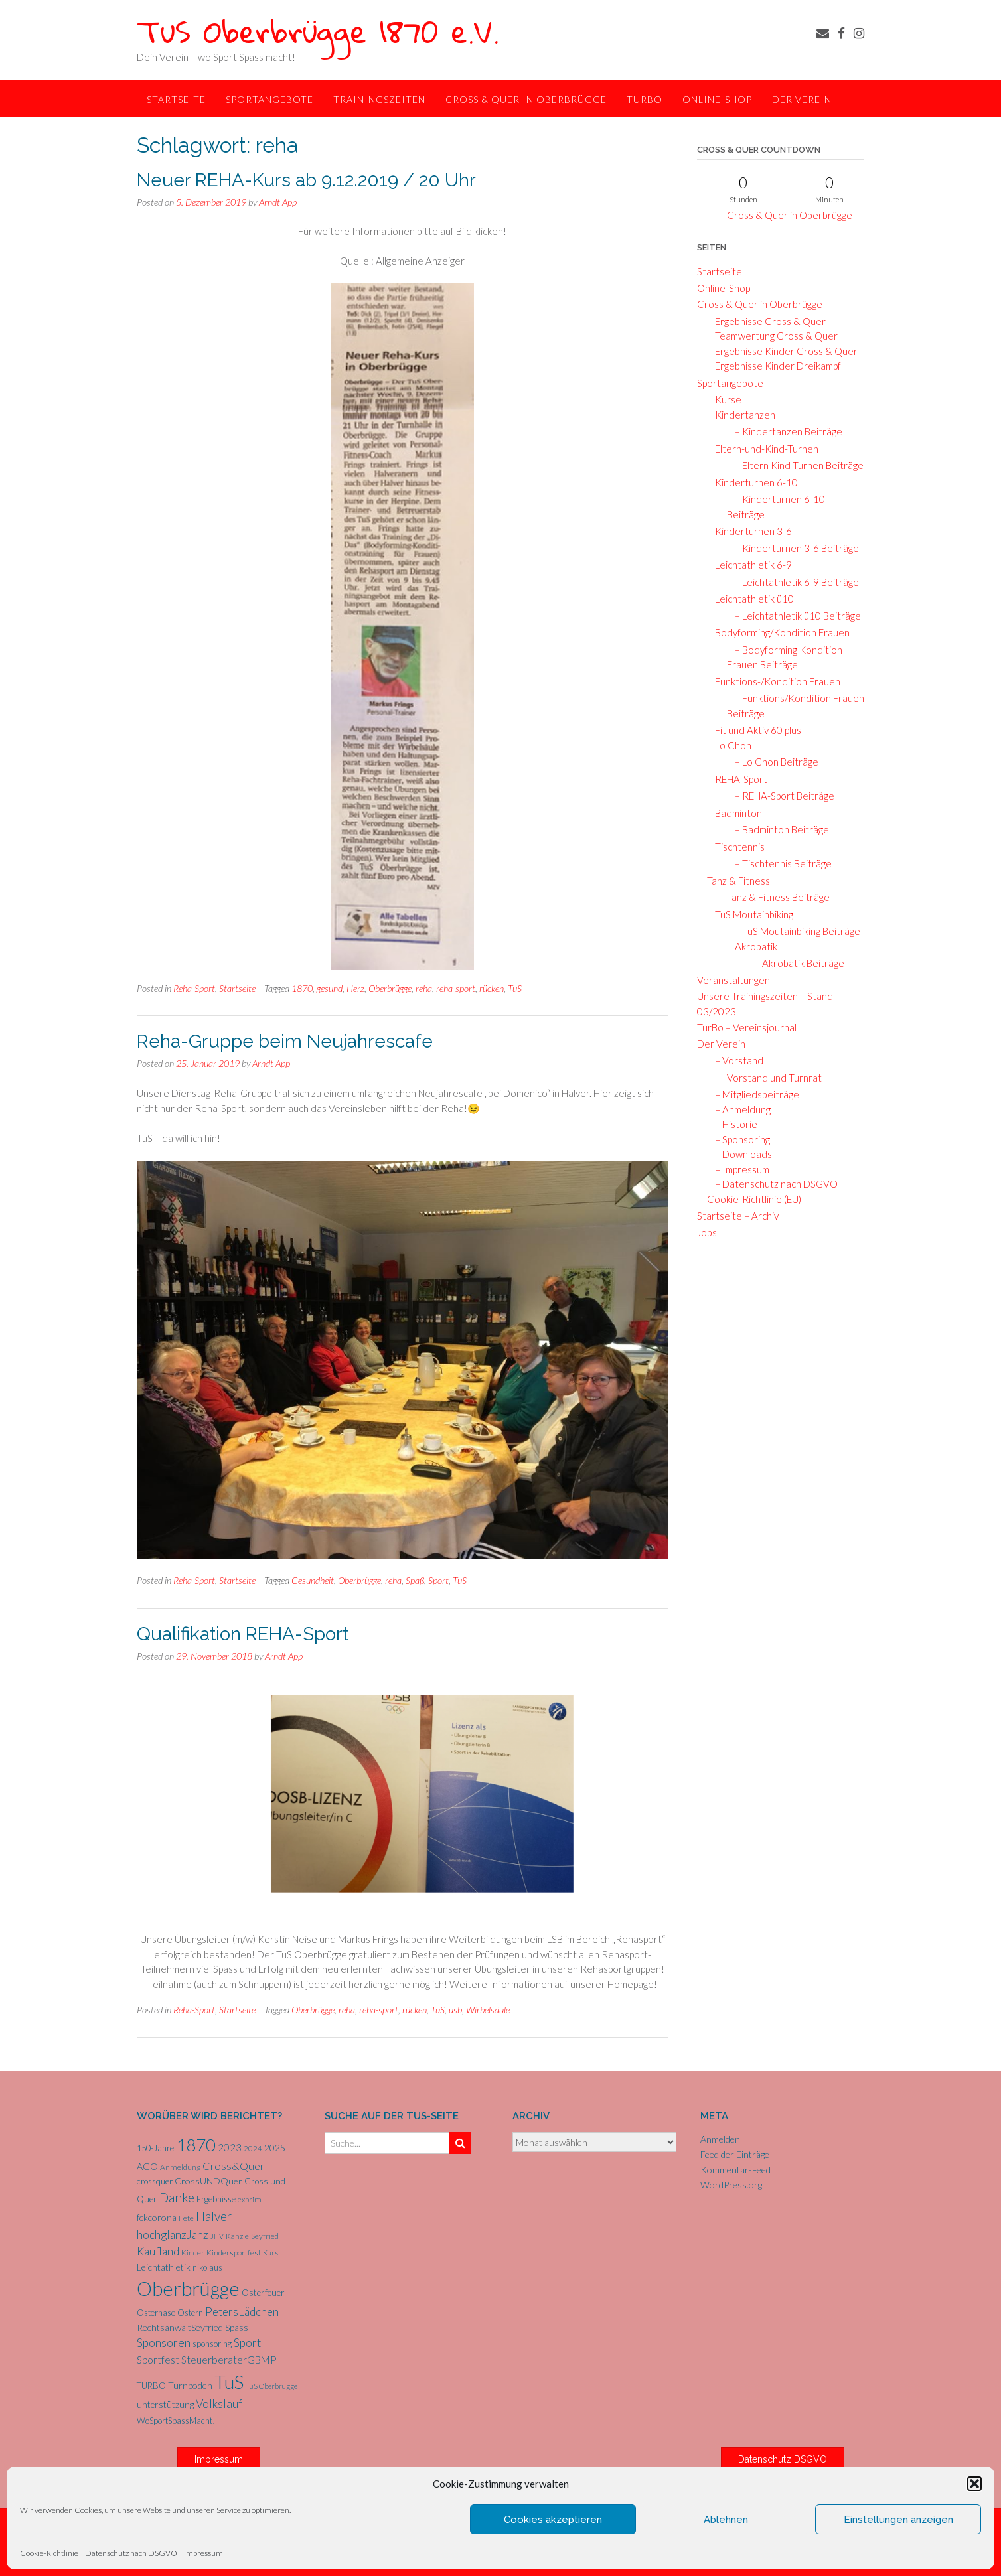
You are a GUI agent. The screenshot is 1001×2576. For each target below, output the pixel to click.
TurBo (644, 99)
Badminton (734, 813)
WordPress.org (731, 2184)
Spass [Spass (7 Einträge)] (236, 2328)
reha (424, 988)
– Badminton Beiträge (778, 829)
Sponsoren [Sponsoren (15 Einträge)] (164, 2343)
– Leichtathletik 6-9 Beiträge (793, 582)
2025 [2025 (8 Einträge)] (274, 2147)
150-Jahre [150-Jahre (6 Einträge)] (155, 2148)
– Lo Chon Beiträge (772, 762)
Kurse (724, 399)
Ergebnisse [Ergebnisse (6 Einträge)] (216, 2199)
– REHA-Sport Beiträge (780, 796)
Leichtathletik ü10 (750, 599)
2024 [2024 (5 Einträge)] (253, 2148)
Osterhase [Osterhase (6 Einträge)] (156, 2312)
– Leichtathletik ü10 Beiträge (794, 616)
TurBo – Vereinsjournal (747, 1027)
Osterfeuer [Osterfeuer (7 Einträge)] (263, 2292)
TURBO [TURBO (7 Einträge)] (151, 2385)
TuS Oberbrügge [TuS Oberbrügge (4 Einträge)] (271, 2386)
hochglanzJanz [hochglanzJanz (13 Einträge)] (172, 2235)
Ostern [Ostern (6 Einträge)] (190, 2312)
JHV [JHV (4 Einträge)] (217, 2236)
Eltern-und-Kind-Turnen (762, 449)
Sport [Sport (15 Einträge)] (247, 2343)
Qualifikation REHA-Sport (242, 1634)
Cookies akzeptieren (553, 2520)
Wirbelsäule (488, 2009)
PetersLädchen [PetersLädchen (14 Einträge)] (242, 2312)
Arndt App (278, 202)
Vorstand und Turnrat (774, 1078)
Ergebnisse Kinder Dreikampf (774, 366)
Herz (355, 988)
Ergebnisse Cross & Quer (766, 321)
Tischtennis (736, 847)
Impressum (203, 2553)
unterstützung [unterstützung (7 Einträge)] (165, 2404)
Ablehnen (726, 2520)
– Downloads (739, 1154)
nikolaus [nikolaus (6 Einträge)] (207, 2267)
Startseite (176, 99)
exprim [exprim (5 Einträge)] (250, 2199)
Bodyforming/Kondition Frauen (778, 632)
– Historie (732, 1124)
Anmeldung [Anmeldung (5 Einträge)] (180, 2167)
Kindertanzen (741, 415)
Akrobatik (753, 946)
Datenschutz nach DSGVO (131, 2553)
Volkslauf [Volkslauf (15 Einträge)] (219, 2404)
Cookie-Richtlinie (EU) (754, 1199)
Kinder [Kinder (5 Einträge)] (192, 2252)
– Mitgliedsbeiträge (753, 1094)
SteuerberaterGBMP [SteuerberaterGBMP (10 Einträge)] (228, 2360)
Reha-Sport (194, 988)
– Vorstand (735, 1060)
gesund (330, 988)
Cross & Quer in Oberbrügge (526, 99)
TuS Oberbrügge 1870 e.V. (318, 31)
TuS (515, 988)
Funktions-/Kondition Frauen (773, 681)
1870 (302, 988)
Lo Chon (729, 745)
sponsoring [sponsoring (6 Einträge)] (212, 2343)
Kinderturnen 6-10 (752, 482)
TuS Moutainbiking (750, 914)
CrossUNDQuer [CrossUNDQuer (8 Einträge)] (208, 2180)
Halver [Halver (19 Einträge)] (214, 2216)
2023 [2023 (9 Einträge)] (230, 2147)
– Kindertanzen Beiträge (784, 431)
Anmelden (720, 2139)
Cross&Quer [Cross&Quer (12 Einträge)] (233, 2165)
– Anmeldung (739, 1109)
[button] (974, 2483)
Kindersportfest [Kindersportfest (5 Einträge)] (233, 2252)
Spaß (415, 1580)
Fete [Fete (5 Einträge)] (186, 2218)
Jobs (707, 1232)
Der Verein (802, 99)
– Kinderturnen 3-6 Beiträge (793, 548)
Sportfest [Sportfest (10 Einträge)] (158, 2360)
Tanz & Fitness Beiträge (778, 897)
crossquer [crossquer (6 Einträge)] (155, 2181)
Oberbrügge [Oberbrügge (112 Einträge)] (188, 2288)
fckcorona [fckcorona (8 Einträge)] (157, 2217)
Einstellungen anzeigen (898, 2520)
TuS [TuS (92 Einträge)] (229, 2381)
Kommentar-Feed (735, 2169)
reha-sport (455, 988)
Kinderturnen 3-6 (749, 531)
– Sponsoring (738, 1139)
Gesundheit (312, 1580)
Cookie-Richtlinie (49, 2553)
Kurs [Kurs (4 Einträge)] (270, 2252)
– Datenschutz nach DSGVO (772, 1184)
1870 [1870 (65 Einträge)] (196, 2144)
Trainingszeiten (379, 99)
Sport (438, 1580)
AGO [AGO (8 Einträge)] (147, 2166)
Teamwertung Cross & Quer (772, 336)
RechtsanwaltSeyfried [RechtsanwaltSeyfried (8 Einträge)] (180, 2327)
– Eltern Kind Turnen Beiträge (795, 465)
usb (455, 2009)
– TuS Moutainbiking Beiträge (793, 931)
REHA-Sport (737, 779)
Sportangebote (269, 99)
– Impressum (738, 1169)
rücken (491, 988)
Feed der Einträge (734, 2154)
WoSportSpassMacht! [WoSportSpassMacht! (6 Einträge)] (176, 2420)
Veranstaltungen (733, 980)
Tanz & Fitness (738, 881)
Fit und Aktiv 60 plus (754, 730)
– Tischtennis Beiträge (779, 863)
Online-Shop (717, 99)
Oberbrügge (390, 988)
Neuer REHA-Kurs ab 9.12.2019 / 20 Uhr (306, 180)
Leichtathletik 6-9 (749, 565)
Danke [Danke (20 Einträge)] (176, 2197)
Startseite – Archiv (738, 1216)
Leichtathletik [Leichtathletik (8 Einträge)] (164, 2267)
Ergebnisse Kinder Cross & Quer (782, 351)
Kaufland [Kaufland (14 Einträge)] (158, 2251)
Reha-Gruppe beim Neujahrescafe (285, 1041)
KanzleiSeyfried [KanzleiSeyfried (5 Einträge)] (252, 2236)
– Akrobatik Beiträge (795, 963)
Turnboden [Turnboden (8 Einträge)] (190, 2385)
